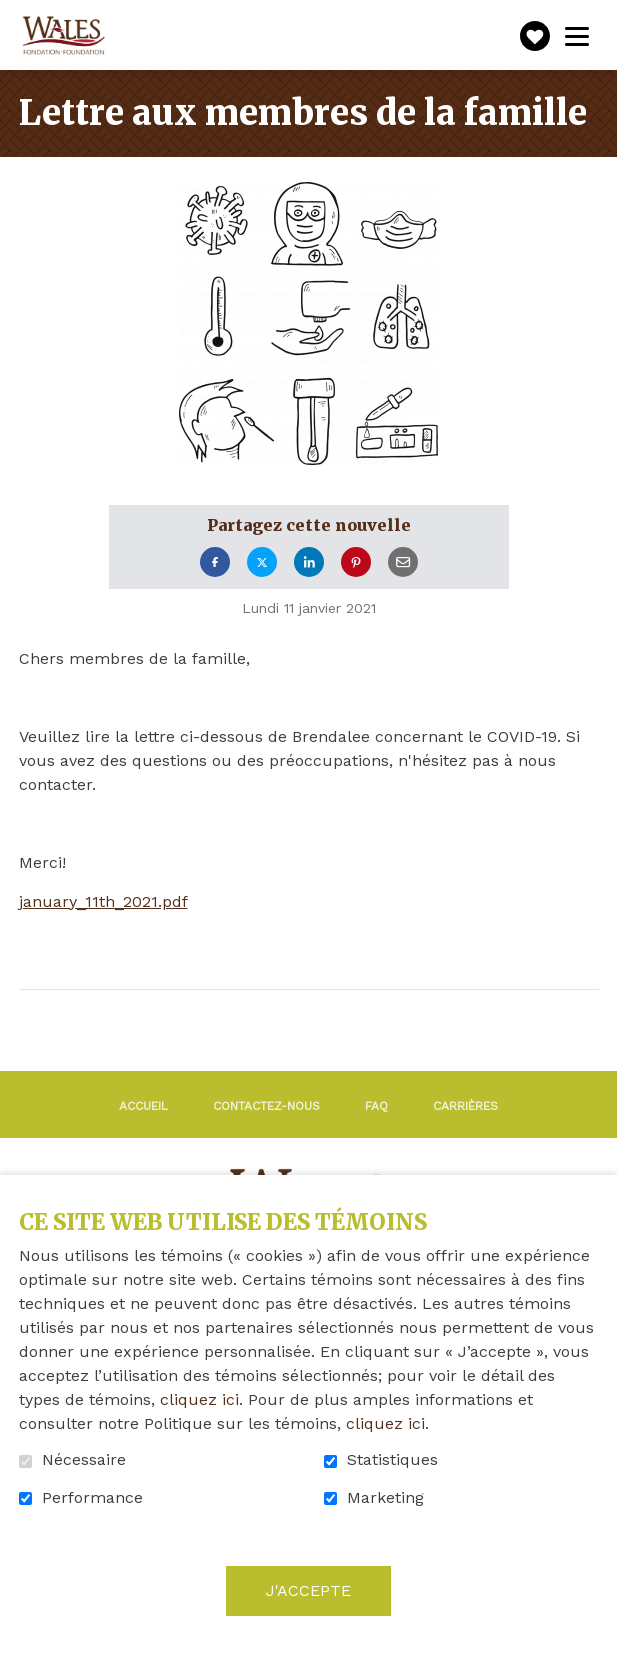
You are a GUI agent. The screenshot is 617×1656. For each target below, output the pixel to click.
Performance (92, 1498)
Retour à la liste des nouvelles (213, 1017)
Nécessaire (84, 1460)
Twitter (262, 562)
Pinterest (356, 562)
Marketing (385, 1498)
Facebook (215, 562)
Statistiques (392, 1460)
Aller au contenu (15, 15)
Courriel (403, 562)
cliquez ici (199, 1399)
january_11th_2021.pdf (103, 902)
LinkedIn (309, 562)
